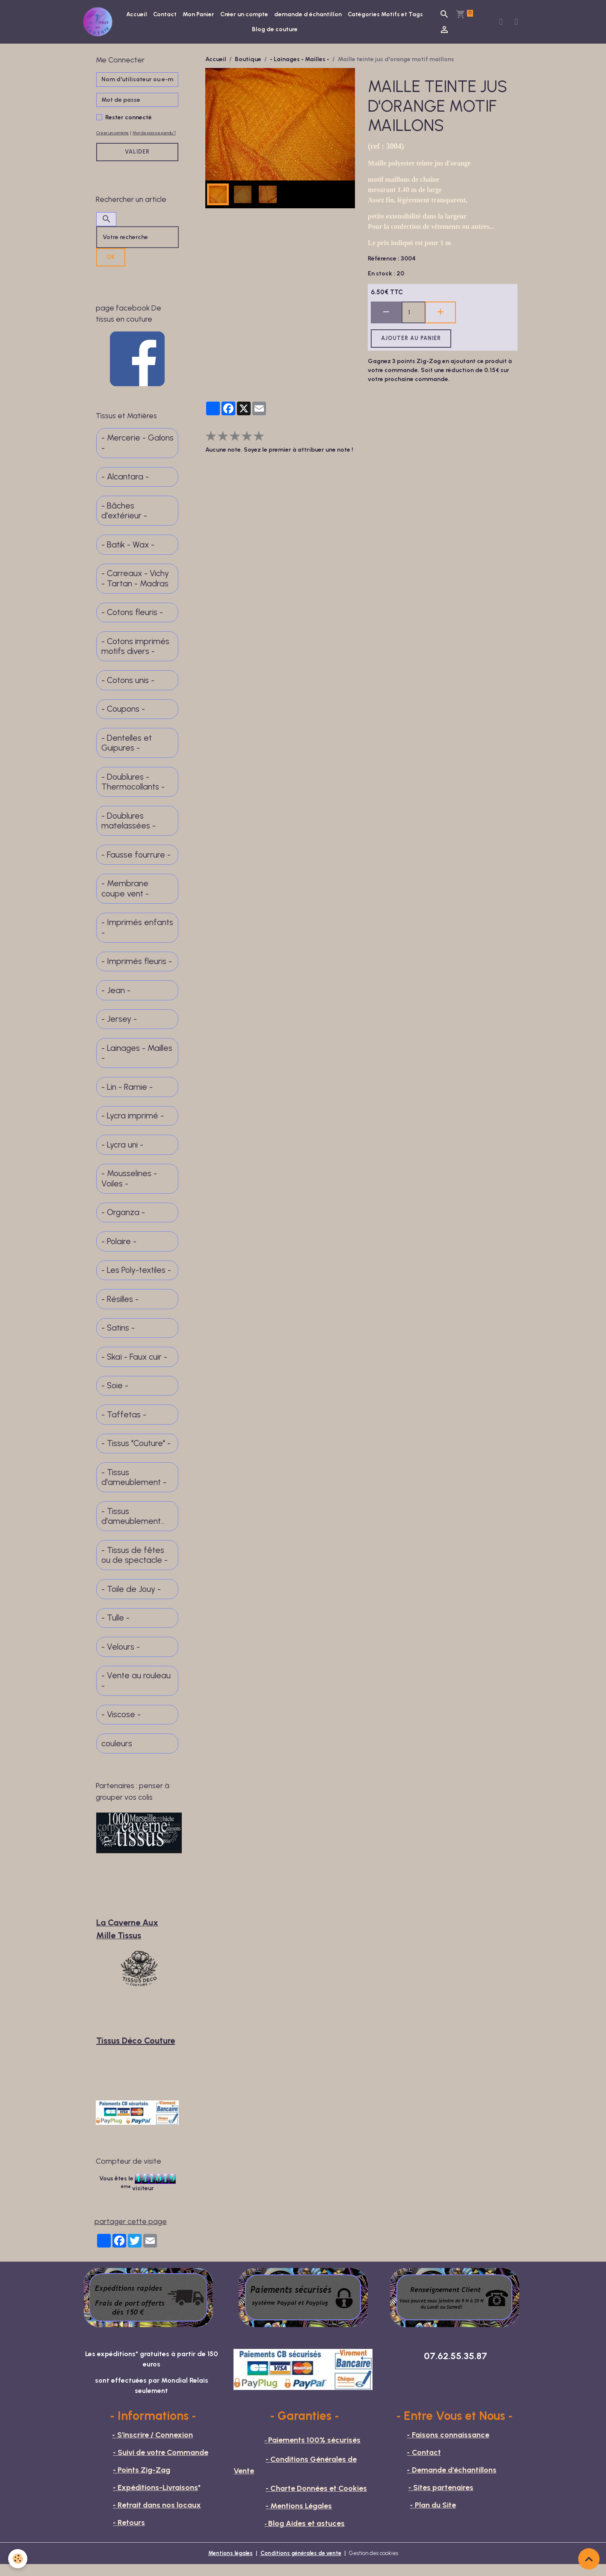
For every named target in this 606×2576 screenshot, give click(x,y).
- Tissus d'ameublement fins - (131, 1528)
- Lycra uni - (122, 1156)
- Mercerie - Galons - (137, 454)
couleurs (116, 1755)
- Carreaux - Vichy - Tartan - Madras (135, 590)
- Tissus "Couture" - (136, 1455)
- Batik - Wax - (127, 556)
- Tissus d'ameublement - (133, 1489)
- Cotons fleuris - (132, 624)
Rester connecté (128, 120)
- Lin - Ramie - (127, 1098)
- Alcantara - (125, 488)
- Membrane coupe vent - (125, 900)
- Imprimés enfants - (137, 939)
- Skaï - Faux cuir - (134, 1368)
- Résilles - (120, 1311)
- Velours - (120, 1658)
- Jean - (115, 1002)
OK (110, 268)
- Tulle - (115, 1629)
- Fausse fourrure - (136, 866)
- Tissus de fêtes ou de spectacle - (134, 1567)
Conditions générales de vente (301, 2565)
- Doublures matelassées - (128, 832)
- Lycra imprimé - (132, 1127)
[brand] (100, 23)
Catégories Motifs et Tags (250, 30)
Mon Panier (241, 15)
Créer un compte (286, 15)
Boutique (248, 61)
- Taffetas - (123, 1426)
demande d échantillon (350, 15)
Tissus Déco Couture (135, 2052)
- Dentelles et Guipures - (126, 755)
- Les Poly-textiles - (136, 1282)
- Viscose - (121, 1726)
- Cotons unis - (127, 692)
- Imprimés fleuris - (136, 973)
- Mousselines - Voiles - (129, 1190)
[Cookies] (18, 2558)
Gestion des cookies (378, 2565)
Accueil (178, 15)
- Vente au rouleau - (136, 1692)
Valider (137, 163)
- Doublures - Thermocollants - (133, 794)
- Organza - (123, 1224)
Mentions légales (225, 2565)
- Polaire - (118, 1253)
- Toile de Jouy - (131, 1601)
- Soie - (114, 1397)
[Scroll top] (589, 2559)
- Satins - (118, 1339)
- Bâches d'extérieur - (124, 522)
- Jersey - (119, 1030)
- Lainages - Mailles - (299, 61)
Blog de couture (317, 30)
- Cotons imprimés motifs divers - (135, 658)
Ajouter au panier (411, 340)
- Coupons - (123, 720)
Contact (207, 15)
